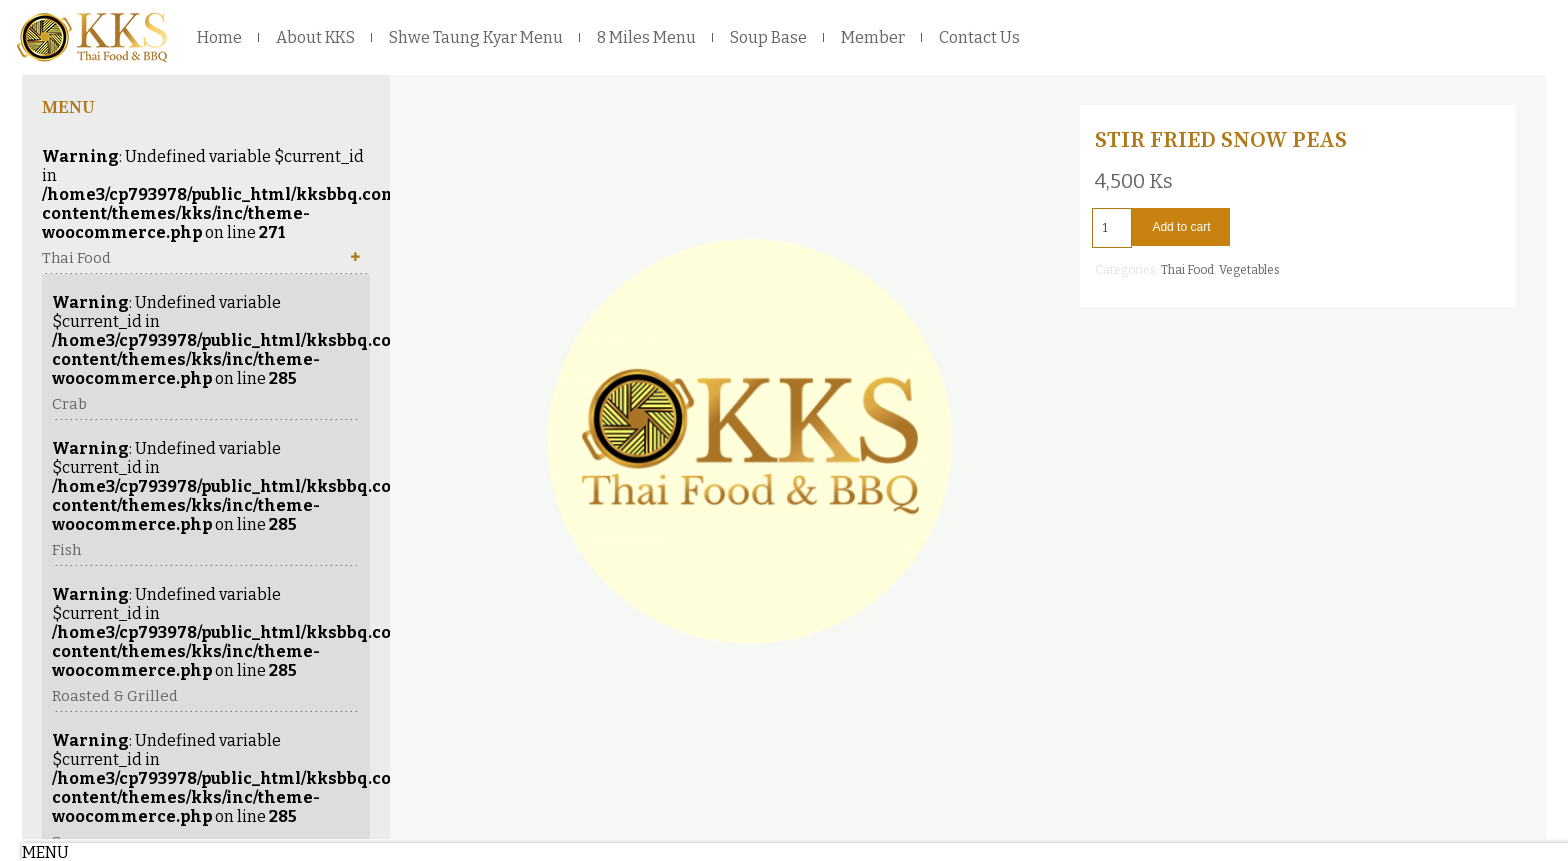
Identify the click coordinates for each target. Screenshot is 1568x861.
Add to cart (1181, 227)
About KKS (315, 37)
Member (873, 37)
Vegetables (1249, 270)
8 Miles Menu (646, 37)
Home (219, 37)
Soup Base (768, 37)
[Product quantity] (1112, 228)
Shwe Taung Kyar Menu (476, 37)
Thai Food (1187, 270)
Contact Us (979, 37)
